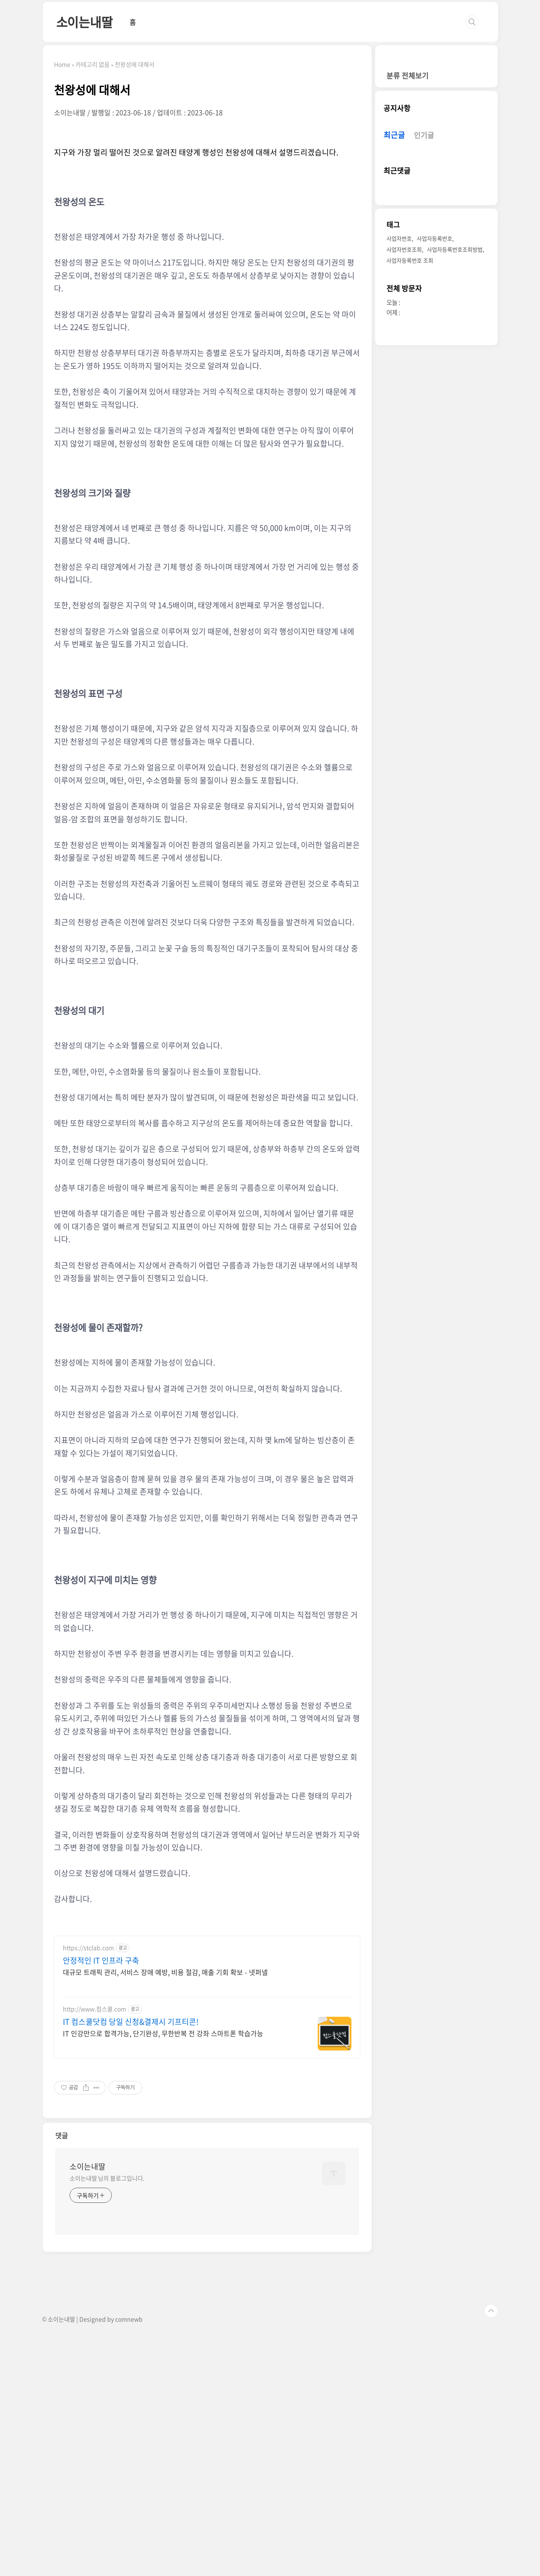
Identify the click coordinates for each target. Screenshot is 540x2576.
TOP (491, 2429)
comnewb (129, 2437)
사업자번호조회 (404, 249)
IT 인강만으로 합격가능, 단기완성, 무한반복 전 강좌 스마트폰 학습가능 (163, 2151)
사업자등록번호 (434, 238)
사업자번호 (399, 238)
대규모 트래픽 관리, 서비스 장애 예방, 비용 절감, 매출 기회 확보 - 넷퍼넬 (165, 2090)
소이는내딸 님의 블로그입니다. (107, 2296)
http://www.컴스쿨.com (94, 2127)
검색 (472, 22)
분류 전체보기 (407, 75)
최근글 (394, 135)
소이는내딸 (84, 22)
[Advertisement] (207, 1986)
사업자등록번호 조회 (409, 260)
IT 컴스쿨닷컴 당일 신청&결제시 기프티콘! (131, 2140)
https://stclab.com (88, 2065)
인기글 (424, 135)
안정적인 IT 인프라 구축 (101, 2079)
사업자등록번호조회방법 (455, 249)
